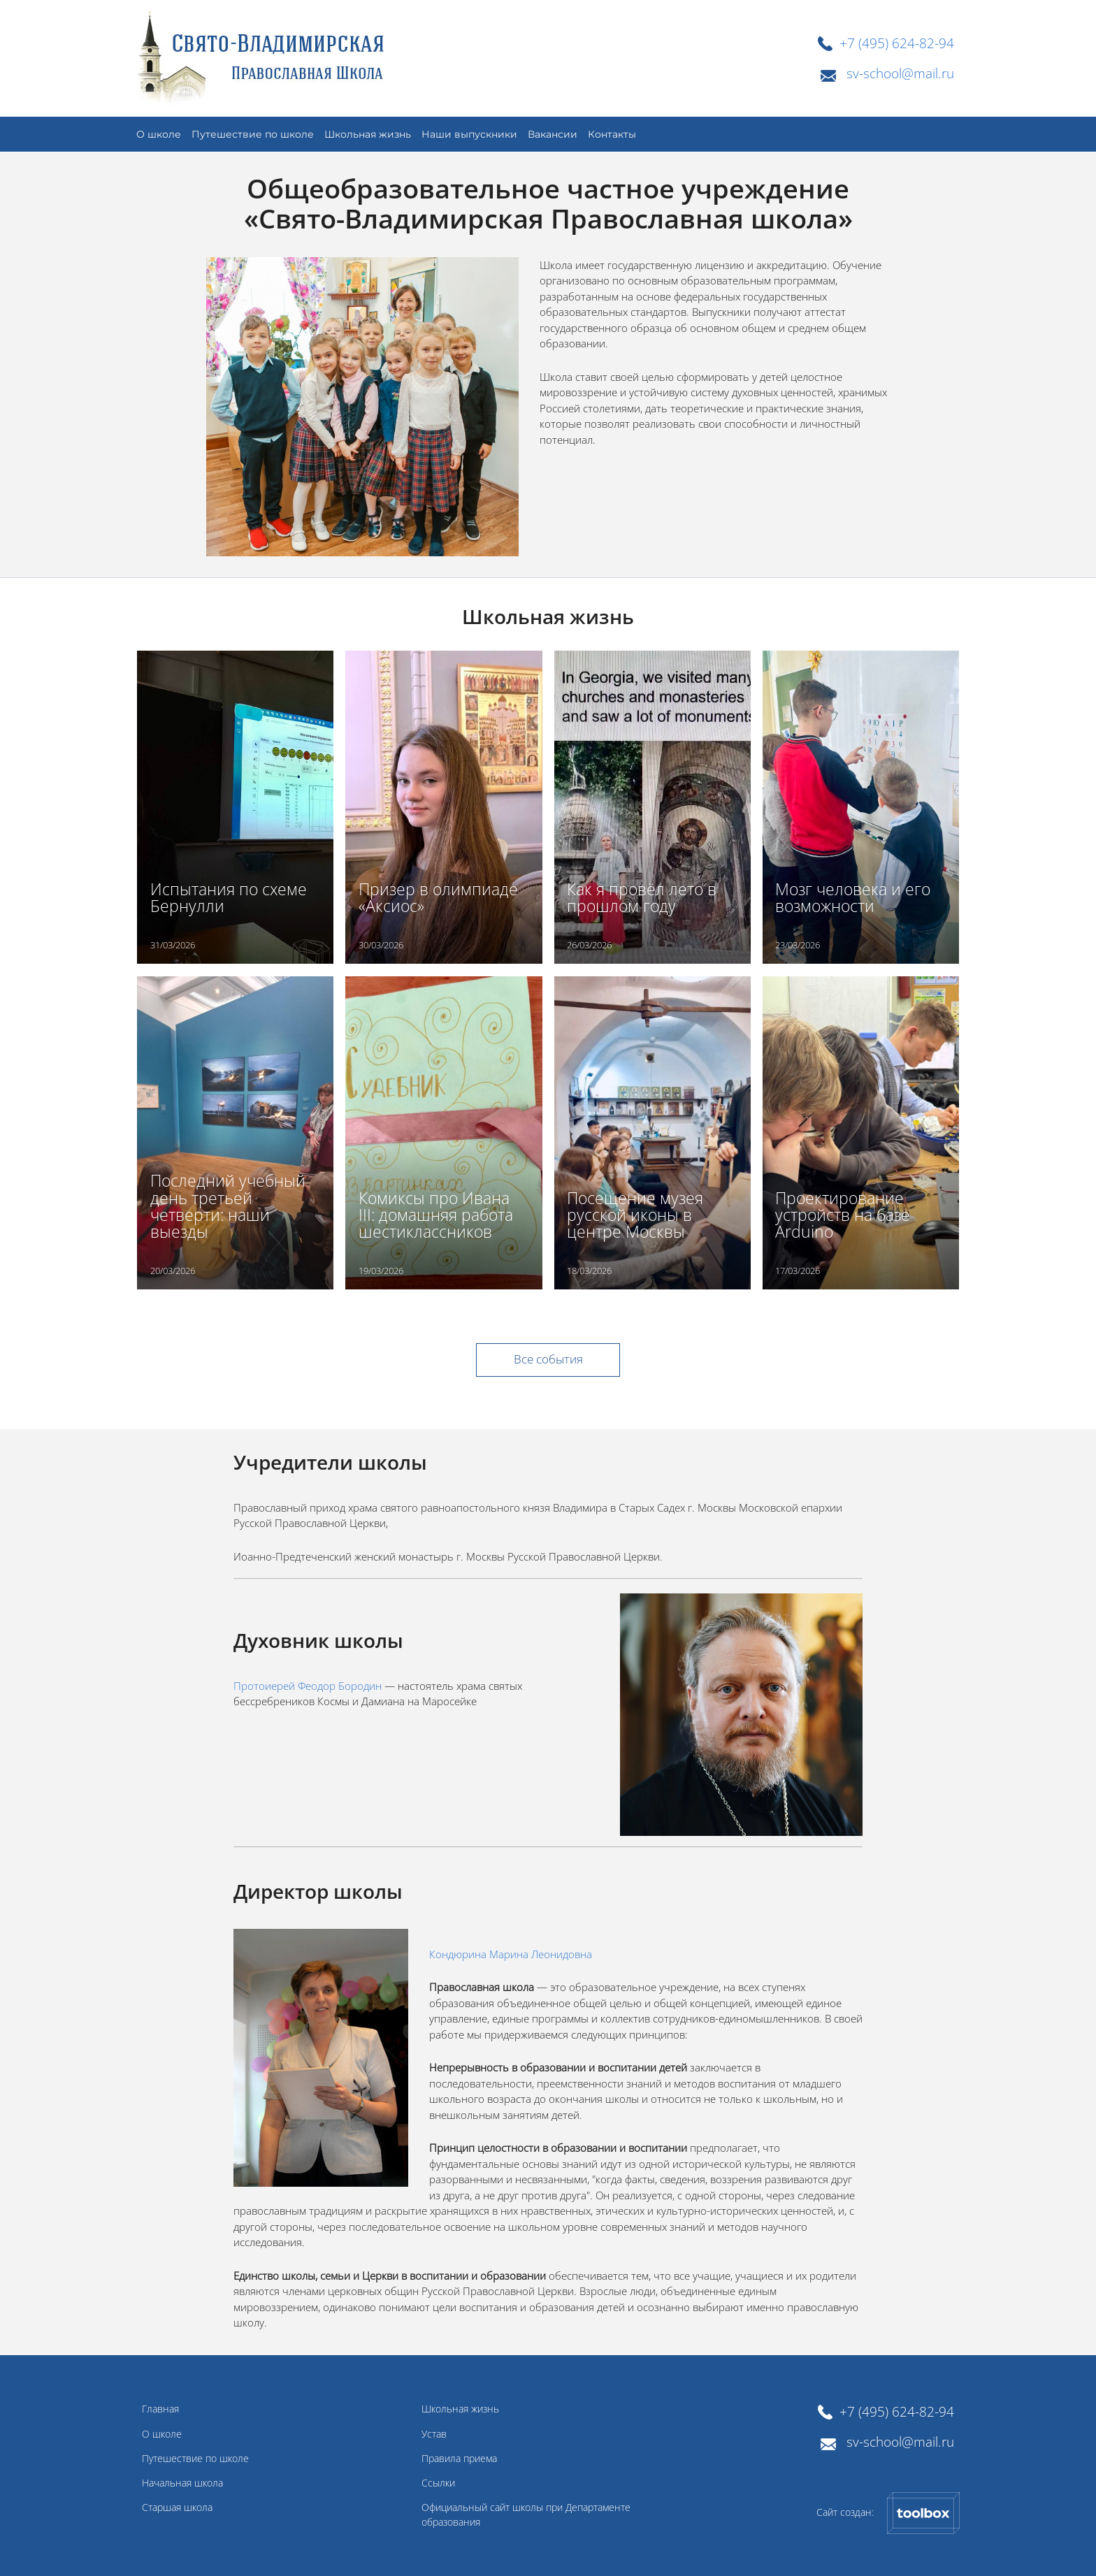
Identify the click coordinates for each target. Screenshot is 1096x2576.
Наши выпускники (469, 134)
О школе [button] (158, 134)
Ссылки (438, 2483)
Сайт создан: (888, 2513)
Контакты (612, 134)
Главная (160, 2409)
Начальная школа (182, 2483)
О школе (162, 2434)
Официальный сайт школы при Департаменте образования (525, 2514)
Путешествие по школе (195, 2458)
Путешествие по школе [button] (253, 134)
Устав (434, 2434)
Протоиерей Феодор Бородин (307, 1686)
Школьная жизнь (367, 134)
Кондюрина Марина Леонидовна (510, 1954)
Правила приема (459, 2458)
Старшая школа (177, 2507)
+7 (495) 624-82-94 (896, 43)
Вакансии (552, 134)
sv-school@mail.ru (900, 73)
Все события (548, 1359)
